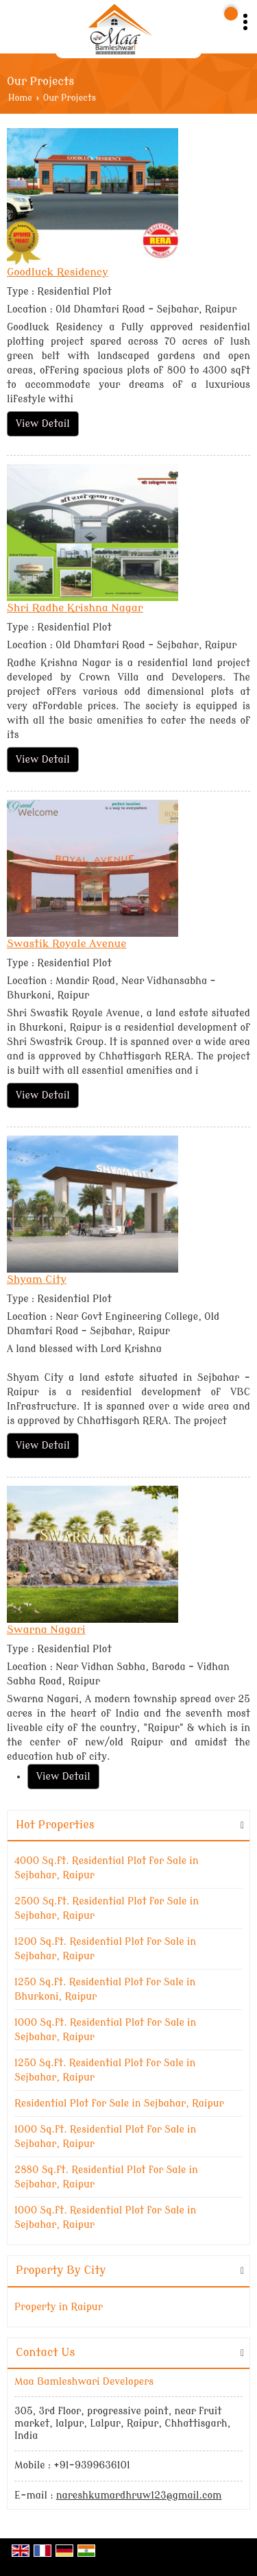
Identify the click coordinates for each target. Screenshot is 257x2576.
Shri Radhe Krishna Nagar (75, 608)
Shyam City (36, 1279)
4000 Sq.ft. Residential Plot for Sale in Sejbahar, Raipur (106, 1868)
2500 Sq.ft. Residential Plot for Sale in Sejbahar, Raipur (106, 1908)
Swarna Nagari (46, 1629)
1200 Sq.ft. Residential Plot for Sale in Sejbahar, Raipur (105, 1949)
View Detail (43, 424)
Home (20, 98)
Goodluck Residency (57, 272)
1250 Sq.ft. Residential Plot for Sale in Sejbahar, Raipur (104, 2070)
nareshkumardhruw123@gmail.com (139, 2495)
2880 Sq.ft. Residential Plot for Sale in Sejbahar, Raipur (106, 2177)
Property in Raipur (58, 2307)
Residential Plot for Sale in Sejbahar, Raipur (118, 2103)
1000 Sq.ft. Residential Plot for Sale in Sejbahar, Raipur (105, 2029)
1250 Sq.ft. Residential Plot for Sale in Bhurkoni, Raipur (104, 1989)
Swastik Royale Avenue (66, 943)
